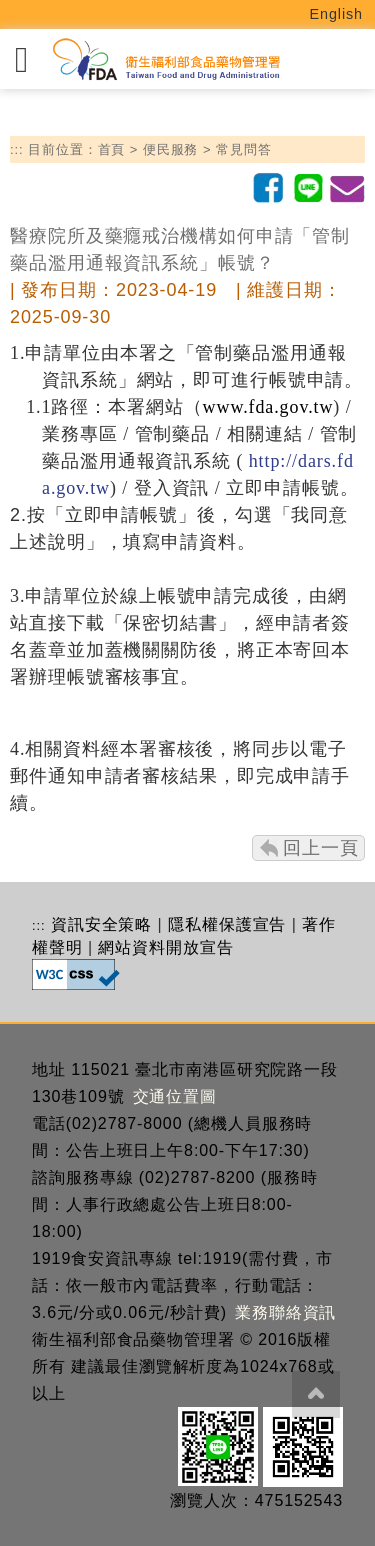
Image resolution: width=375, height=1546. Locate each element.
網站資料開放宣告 (165, 947)
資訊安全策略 (101, 924)
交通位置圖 (175, 1096)
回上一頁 (321, 848)
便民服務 (171, 149)
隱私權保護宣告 (227, 924)
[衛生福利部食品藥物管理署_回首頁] (165, 59)
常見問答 (244, 149)
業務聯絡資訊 (285, 1312)
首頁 (112, 149)
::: (17, 149)
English (337, 14)
